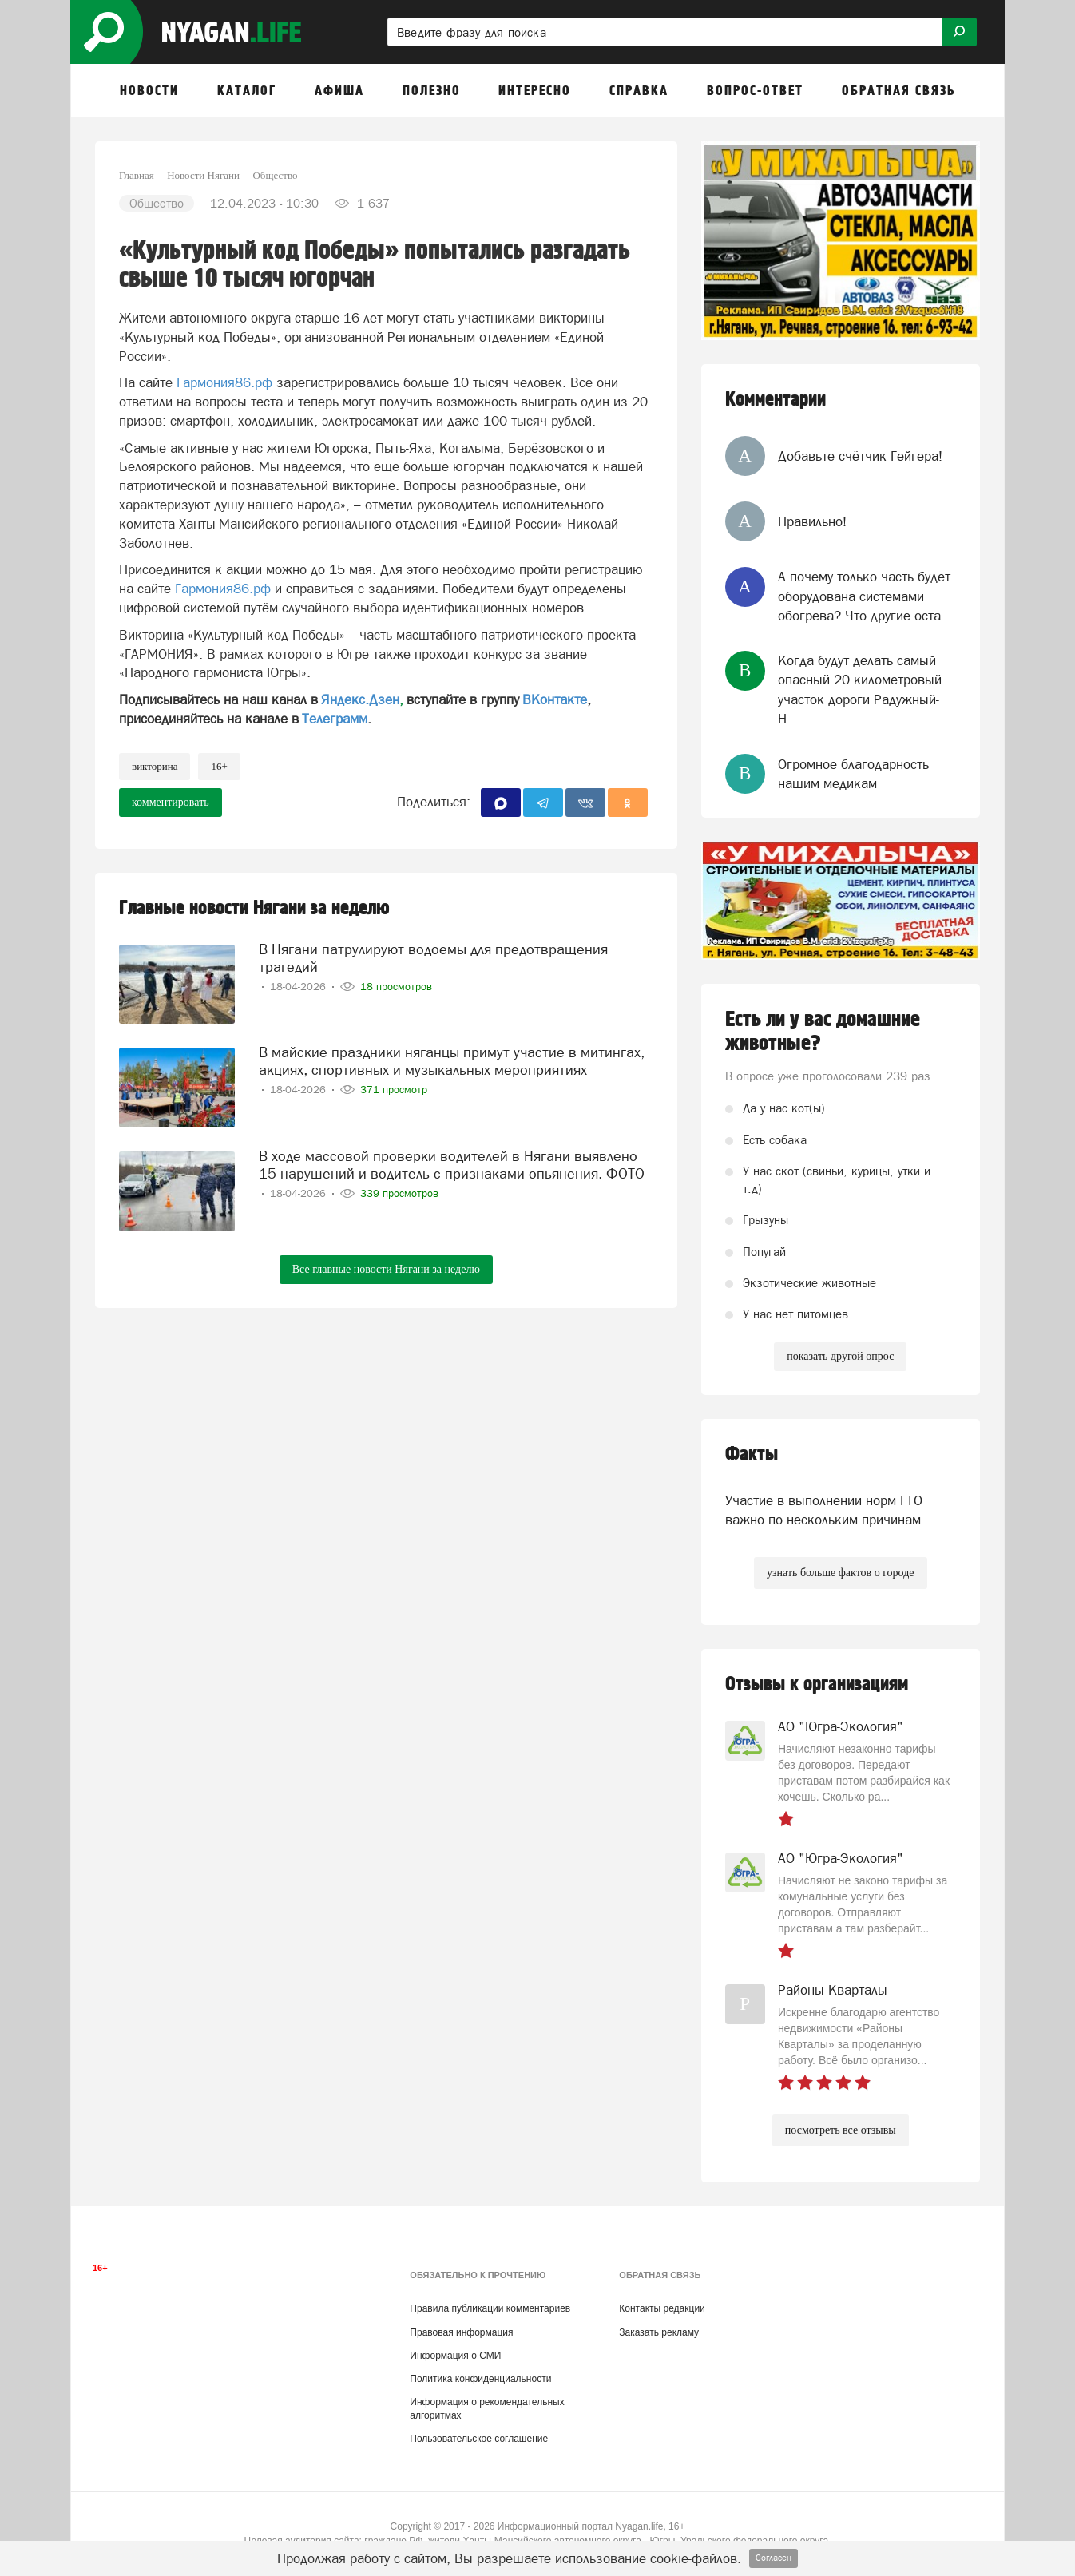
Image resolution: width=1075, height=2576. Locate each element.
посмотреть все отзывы (840, 2130)
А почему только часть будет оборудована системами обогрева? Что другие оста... (865, 596)
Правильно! (812, 521)
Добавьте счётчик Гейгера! (860, 456)
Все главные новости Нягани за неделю (386, 1269)
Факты (751, 1454)
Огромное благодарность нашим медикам (853, 773)
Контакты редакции (661, 2308)
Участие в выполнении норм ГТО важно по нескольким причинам (823, 1510)
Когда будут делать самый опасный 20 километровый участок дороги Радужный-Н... (860, 689)
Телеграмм (334, 719)
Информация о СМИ (455, 2355)
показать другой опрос (840, 1356)
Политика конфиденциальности (480, 2378)
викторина (154, 766)
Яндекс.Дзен (360, 699)
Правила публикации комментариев (490, 2308)
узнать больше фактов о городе (840, 1573)
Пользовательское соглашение (479, 2438)
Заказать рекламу (659, 2332)
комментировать (170, 802)
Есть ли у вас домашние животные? (822, 1032)
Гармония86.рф (224, 382)
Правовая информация (461, 2332)
